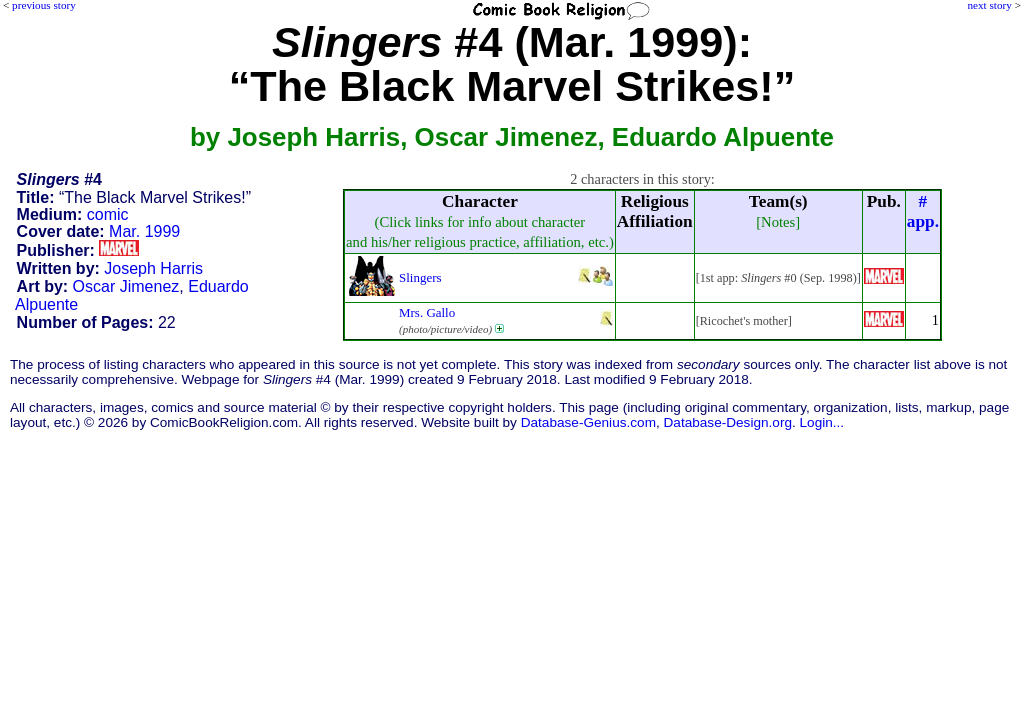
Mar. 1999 (144, 231)
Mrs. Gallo (427, 312)
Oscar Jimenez (126, 286)
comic (108, 214)
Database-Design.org (728, 422)
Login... (822, 422)
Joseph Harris (153, 268)
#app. (923, 211)
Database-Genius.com (588, 422)
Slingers (420, 277)
